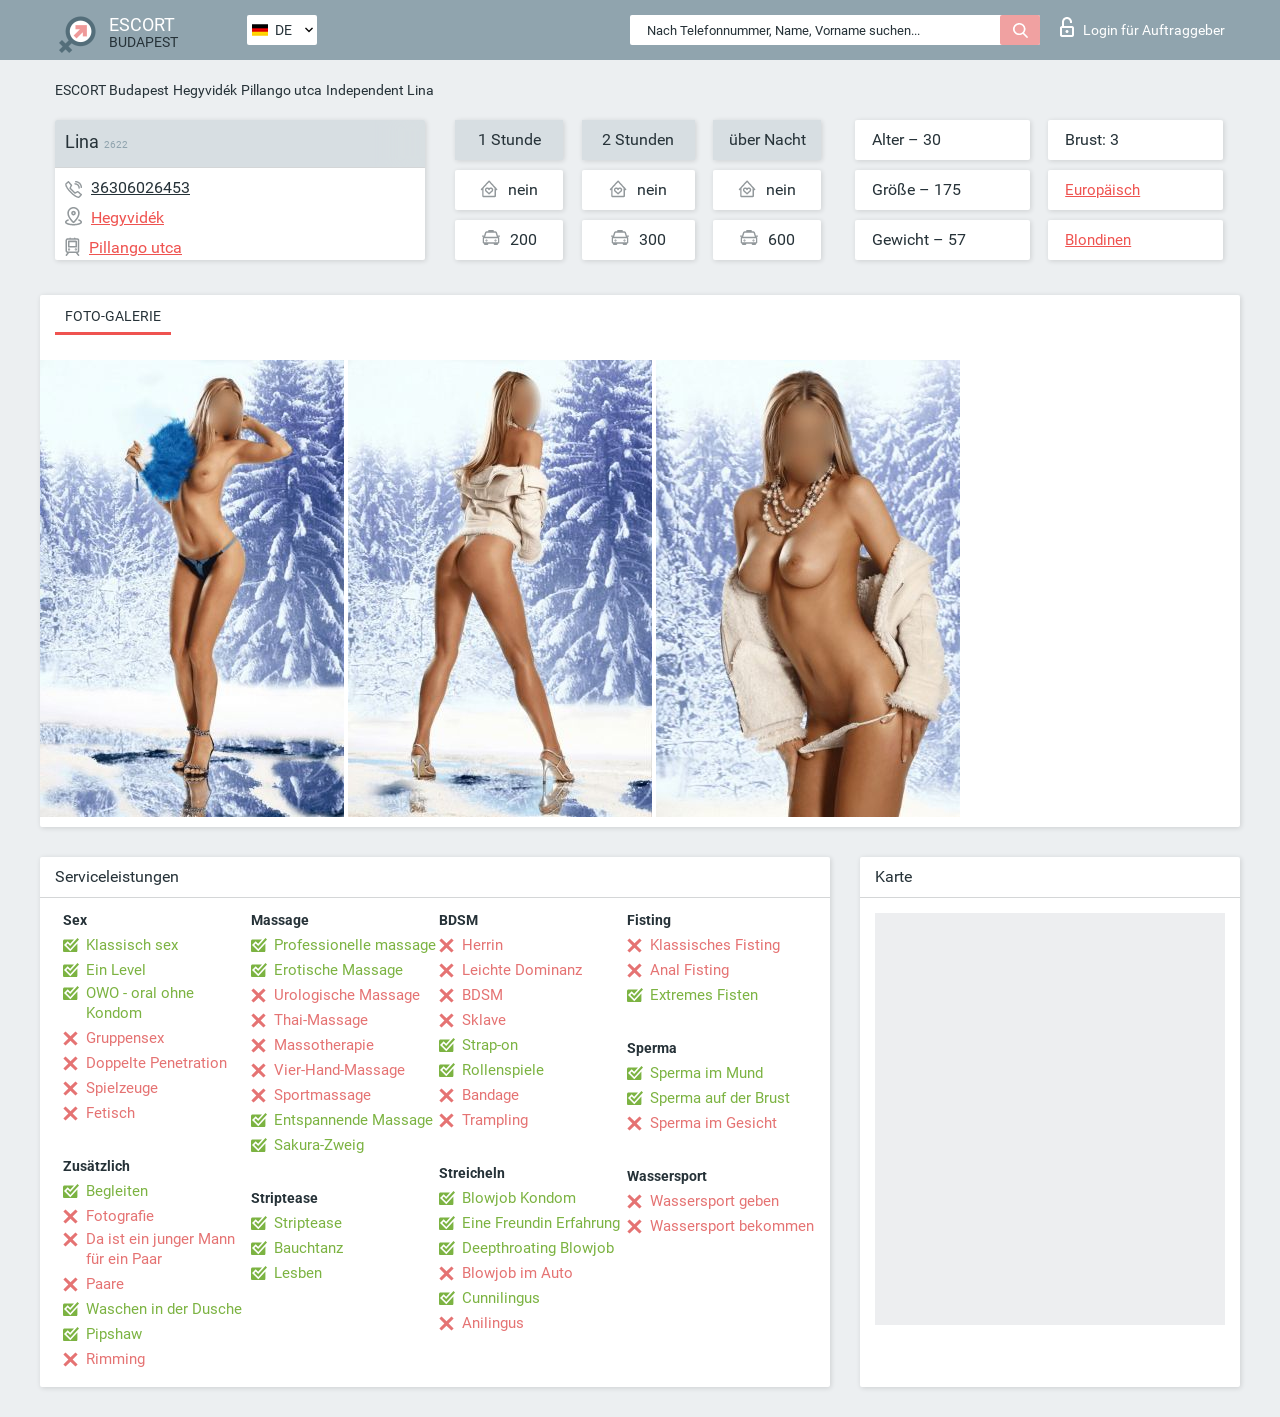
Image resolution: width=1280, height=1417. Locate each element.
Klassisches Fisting (715, 945)
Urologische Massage (347, 995)
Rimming (115, 1359)
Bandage (490, 1095)
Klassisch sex (132, 945)
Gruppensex (125, 1038)
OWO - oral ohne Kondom (140, 1003)
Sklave (484, 1020)
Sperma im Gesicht (713, 1123)
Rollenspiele (503, 1070)
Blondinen (1098, 240)
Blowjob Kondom (519, 1198)
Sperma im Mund (706, 1073)
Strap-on (490, 1045)
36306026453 (140, 187)
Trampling (495, 1120)
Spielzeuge (122, 1088)
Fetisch (110, 1113)
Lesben (298, 1273)
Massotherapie (324, 1045)
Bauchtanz (308, 1248)
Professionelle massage (355, 945)
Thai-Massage (321, 1020)
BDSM (482, 995)
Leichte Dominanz (522, 970)
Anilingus (493, 1323)
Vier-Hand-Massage (339, 1070)
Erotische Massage (338, 970)
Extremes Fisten (704, 995)
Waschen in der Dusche (164, 1309)
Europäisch (1102, 190)
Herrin (482, 945)
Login (1142, 27)
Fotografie (120, 1216)
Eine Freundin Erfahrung (541, 1223)
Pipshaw (114, 1334)
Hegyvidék (205, 90)
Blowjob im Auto (517, 1273)
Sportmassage (322, 1095)
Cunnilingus (501, 1298)
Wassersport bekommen (732, 1226)
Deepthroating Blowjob (538, 1248)
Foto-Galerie (113, 316)
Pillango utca (281, 90)
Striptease (308, 1223)
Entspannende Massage (353, 1120)
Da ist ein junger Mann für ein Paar (160, 1249)
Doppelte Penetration (156, 1063)
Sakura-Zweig (319, 1145)
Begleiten (117, 1191)
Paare (105, 1284)
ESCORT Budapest (112, 90)
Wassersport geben (714, 1201)
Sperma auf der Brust (720, 1098)
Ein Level (116, 970)
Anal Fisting (689, 970)
